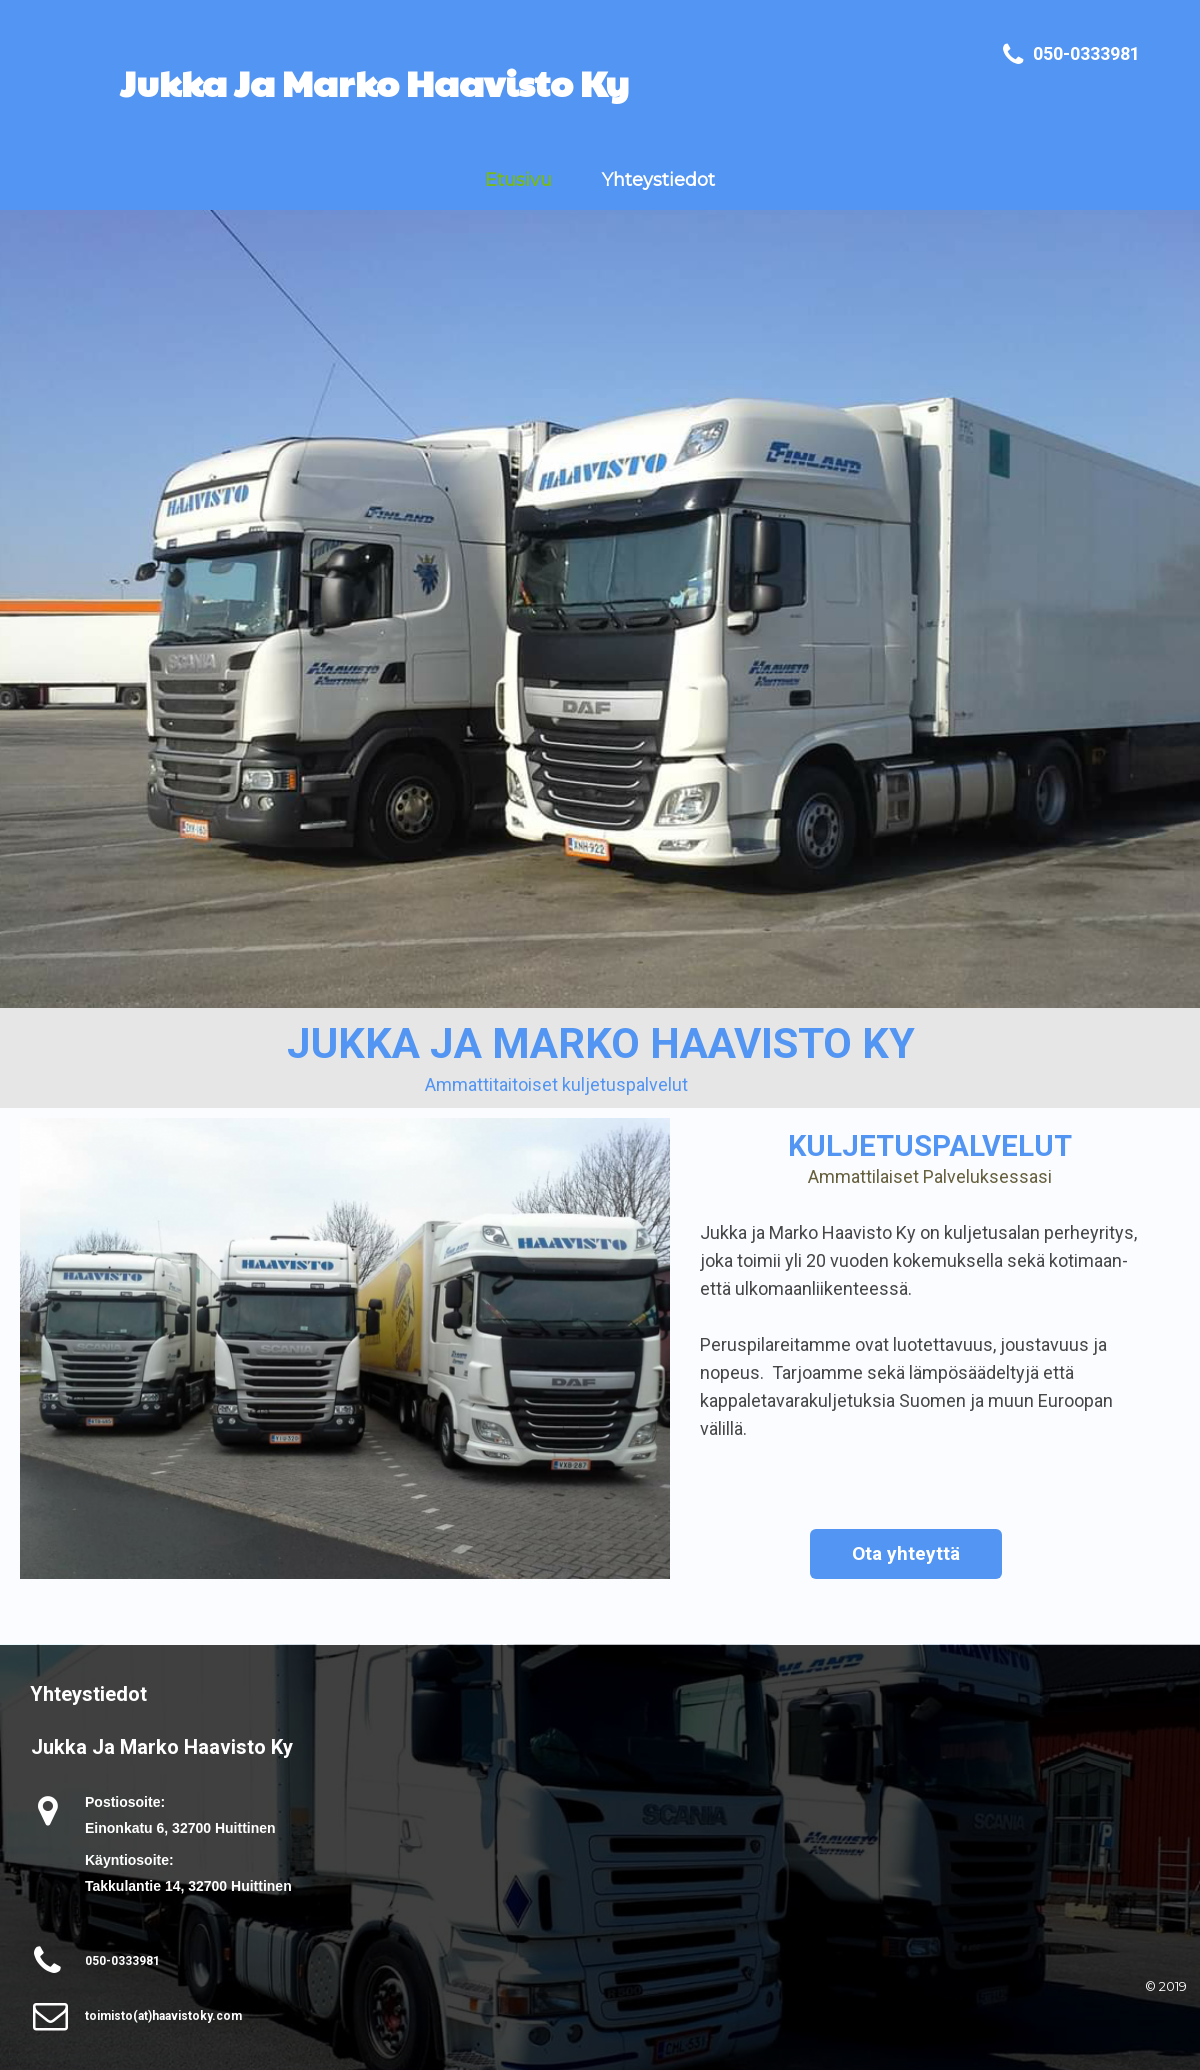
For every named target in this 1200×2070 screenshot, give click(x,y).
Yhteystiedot (658, 180)
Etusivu (518, 180)
